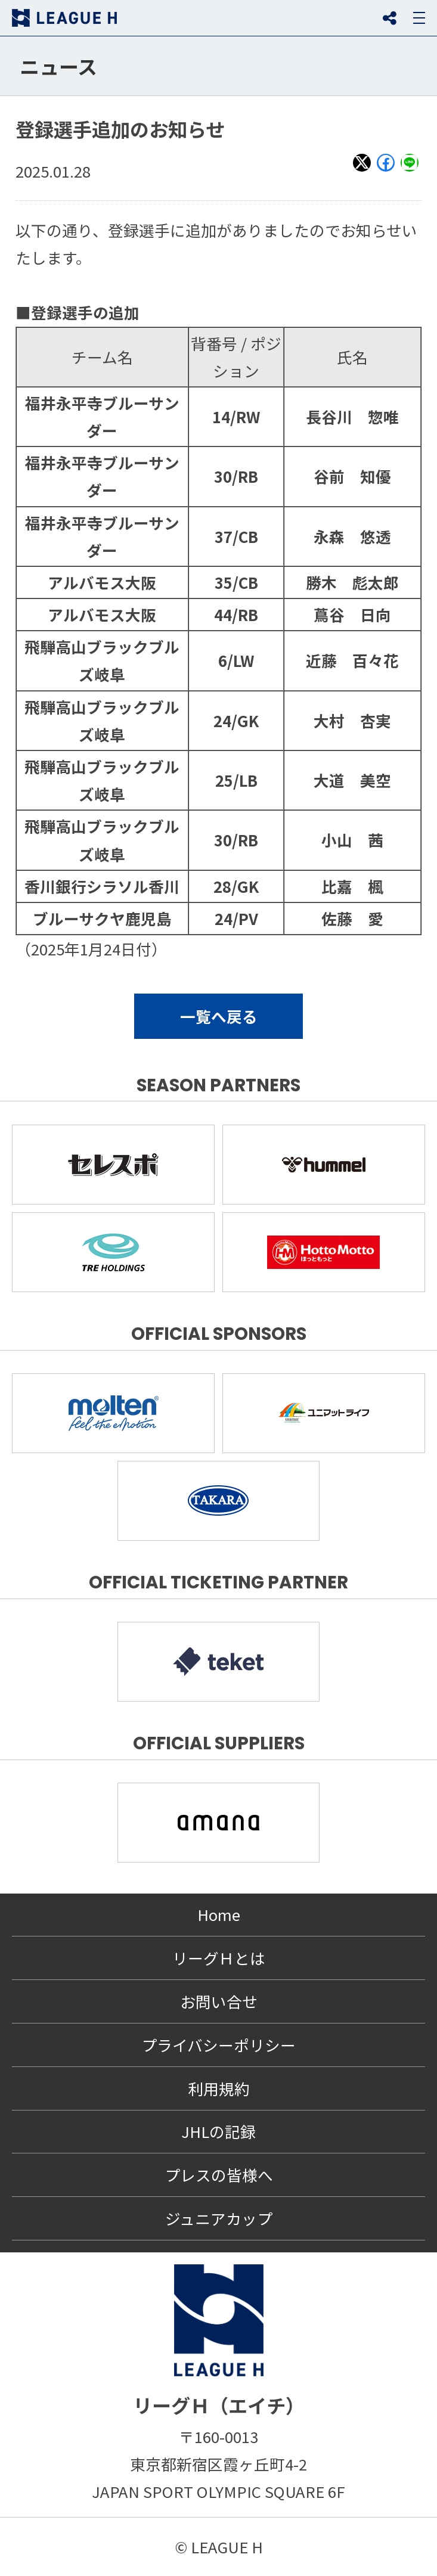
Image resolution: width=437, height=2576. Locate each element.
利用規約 (219, 2088)
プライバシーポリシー (218, 2045)
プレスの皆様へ (219, 2175)
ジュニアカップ (218, 2218)
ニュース (58, 66)
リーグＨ (64, 18)
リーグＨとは (218, 1958)
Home (218, 1914)
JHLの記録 (218, 2131)
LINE (410, 170)
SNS (389, 18)
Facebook (386, 170)
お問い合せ (219, 2001)
